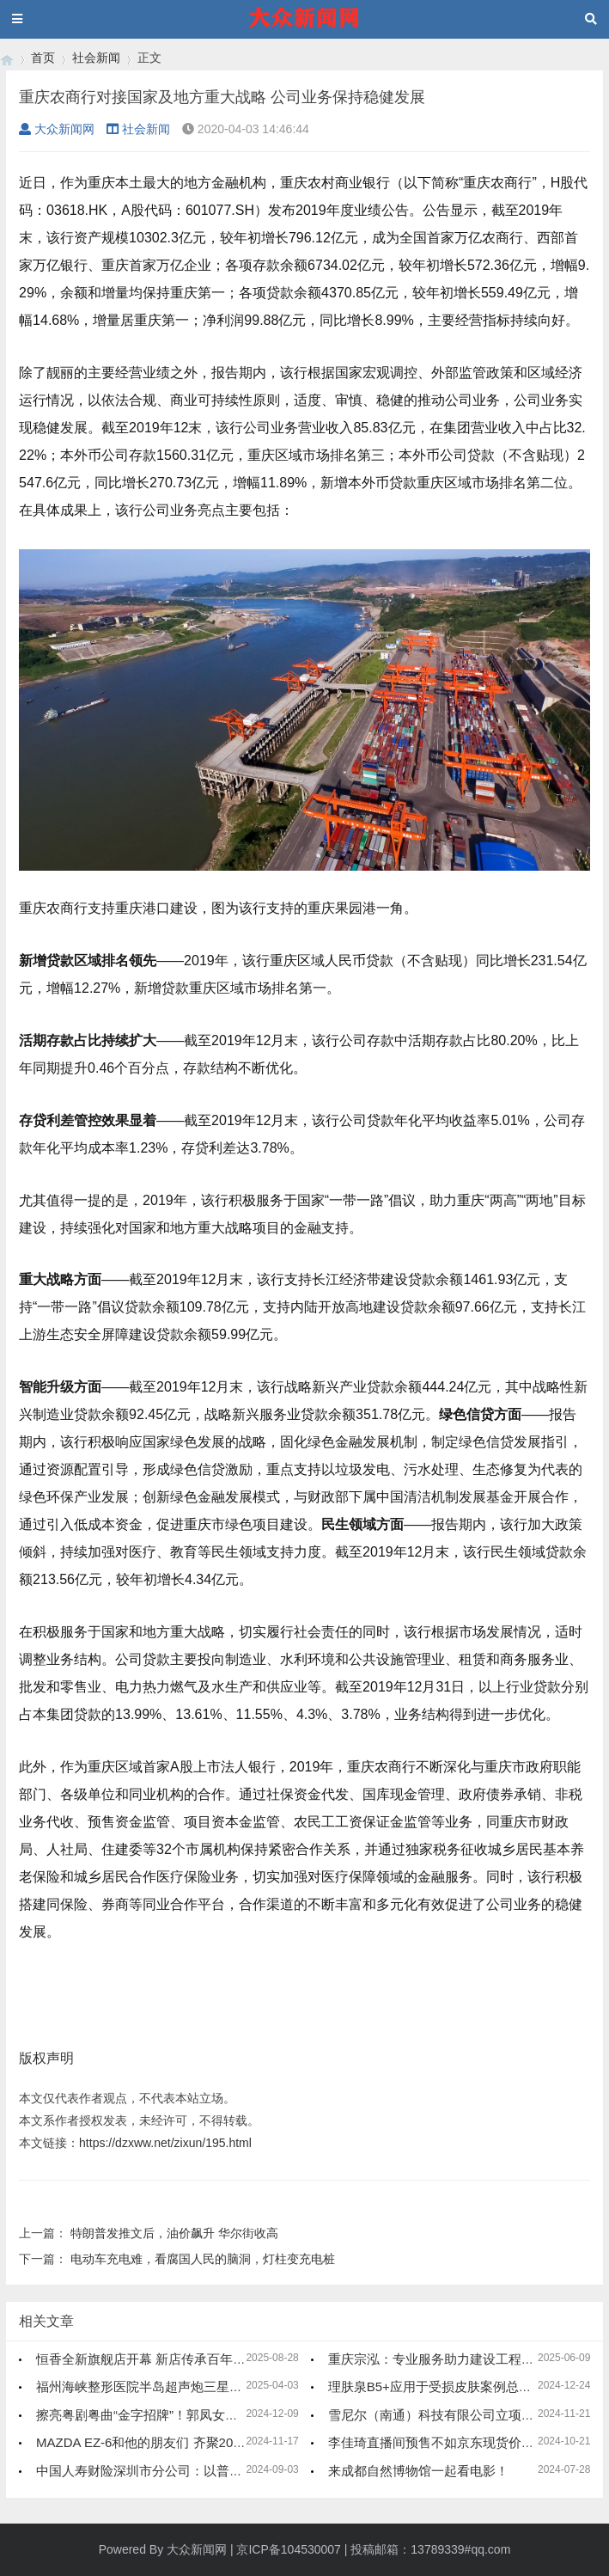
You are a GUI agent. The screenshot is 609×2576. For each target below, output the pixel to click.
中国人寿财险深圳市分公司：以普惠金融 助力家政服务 (192, 2470)
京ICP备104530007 (288, 2549)
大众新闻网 (56, 129)
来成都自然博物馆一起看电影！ (418, 2470)
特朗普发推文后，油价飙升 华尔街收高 (174, 2233)
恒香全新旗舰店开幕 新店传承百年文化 (147, 2359)
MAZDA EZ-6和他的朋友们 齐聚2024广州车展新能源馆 (193, 2442)
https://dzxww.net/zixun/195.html (165, 2143)
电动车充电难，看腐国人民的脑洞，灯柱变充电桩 (202, 2259)
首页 (43, 57)
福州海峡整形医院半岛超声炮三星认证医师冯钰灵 (178, 2386)
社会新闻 (96, 57)
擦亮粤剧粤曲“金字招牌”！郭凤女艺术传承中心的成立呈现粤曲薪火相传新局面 (259, 2415)
